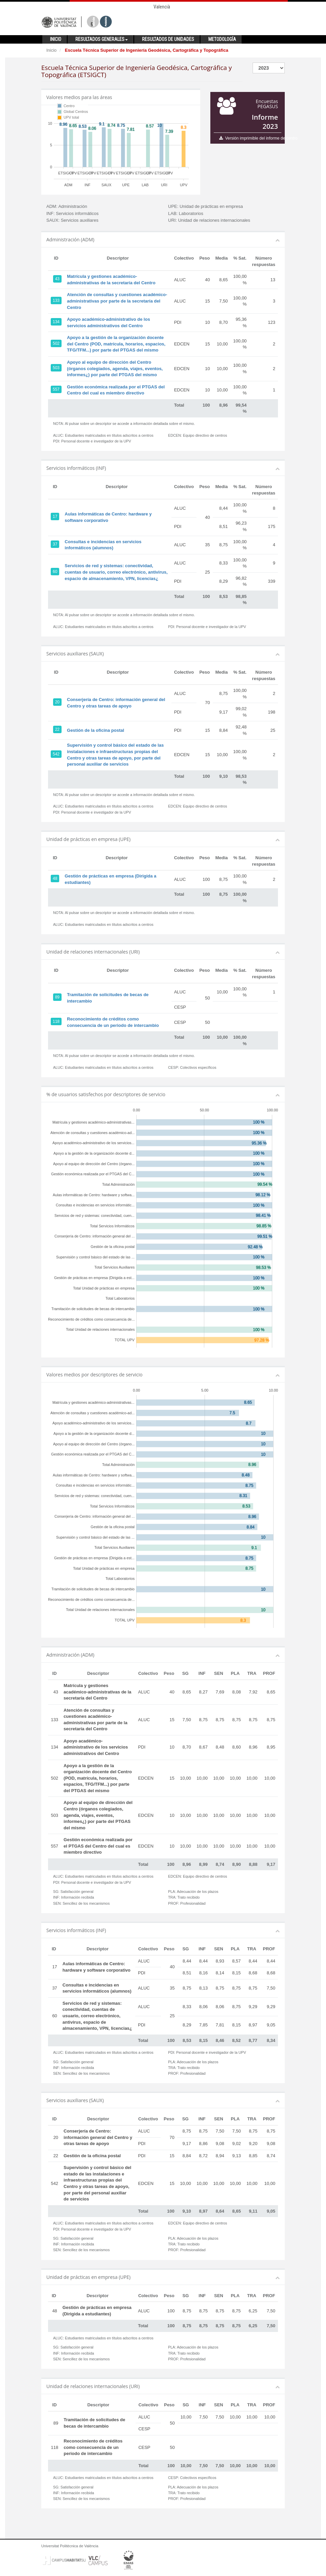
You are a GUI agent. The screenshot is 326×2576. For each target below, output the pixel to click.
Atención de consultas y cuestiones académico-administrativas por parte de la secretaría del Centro (117, 301)
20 (57, 702)
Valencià (162, 6)
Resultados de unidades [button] (168, 39)
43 (57, 278)
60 (55, 571)
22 (57, 729)
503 (56, 367)
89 (57, 997)
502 (56, 343)
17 (55, 516)
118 (56, 1021)
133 (56, 300)
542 (56, 754)
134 (56, 321)
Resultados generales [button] (101, 39)
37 (55, 544)
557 (56, 389)
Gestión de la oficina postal (95, 730)
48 (55, 878)
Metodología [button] (222, 39)
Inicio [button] (55, 39)
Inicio (51, 50)
